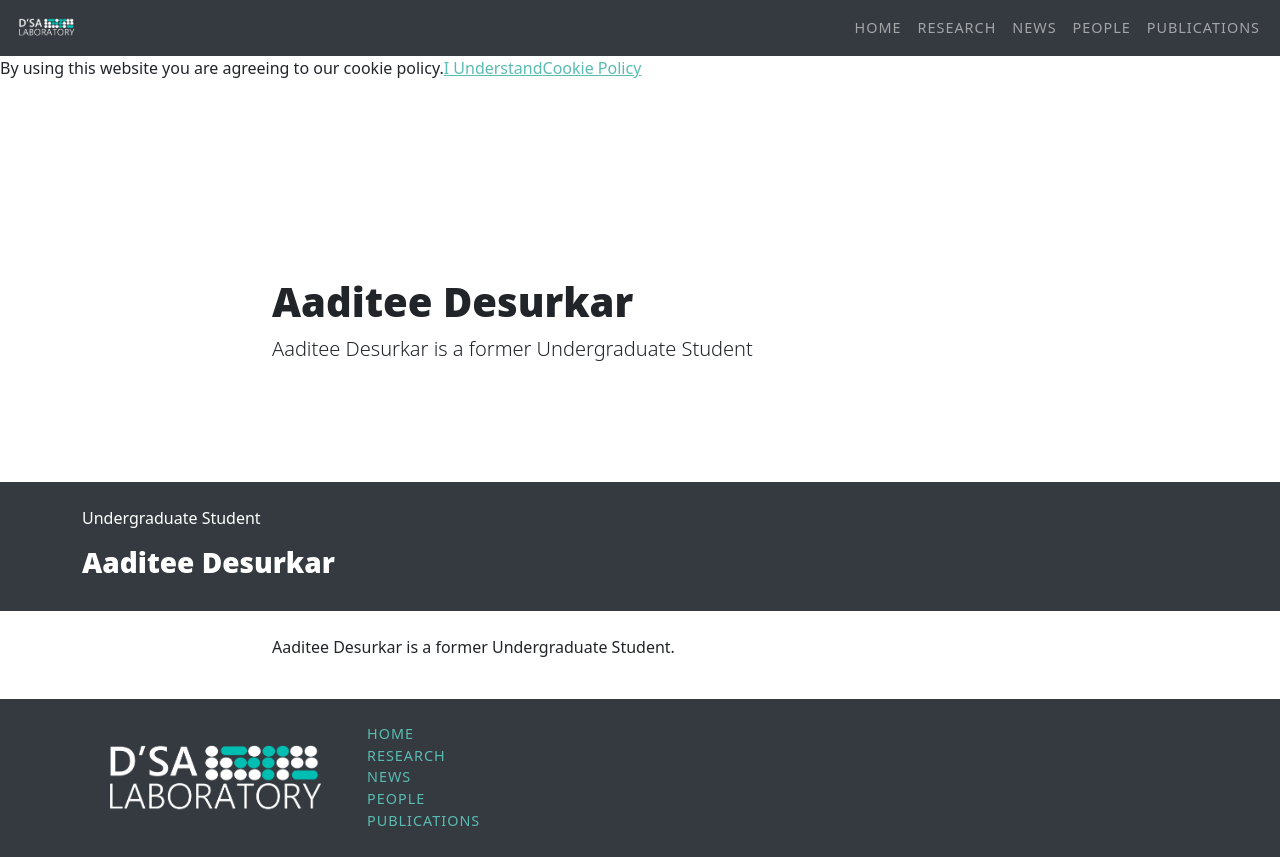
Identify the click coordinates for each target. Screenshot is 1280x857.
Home (878, 27)
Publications (1203, 27)
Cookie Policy (592, 68)
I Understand (493, 68)
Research (957, 27)
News (1034, 27)
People (1102, 27)
